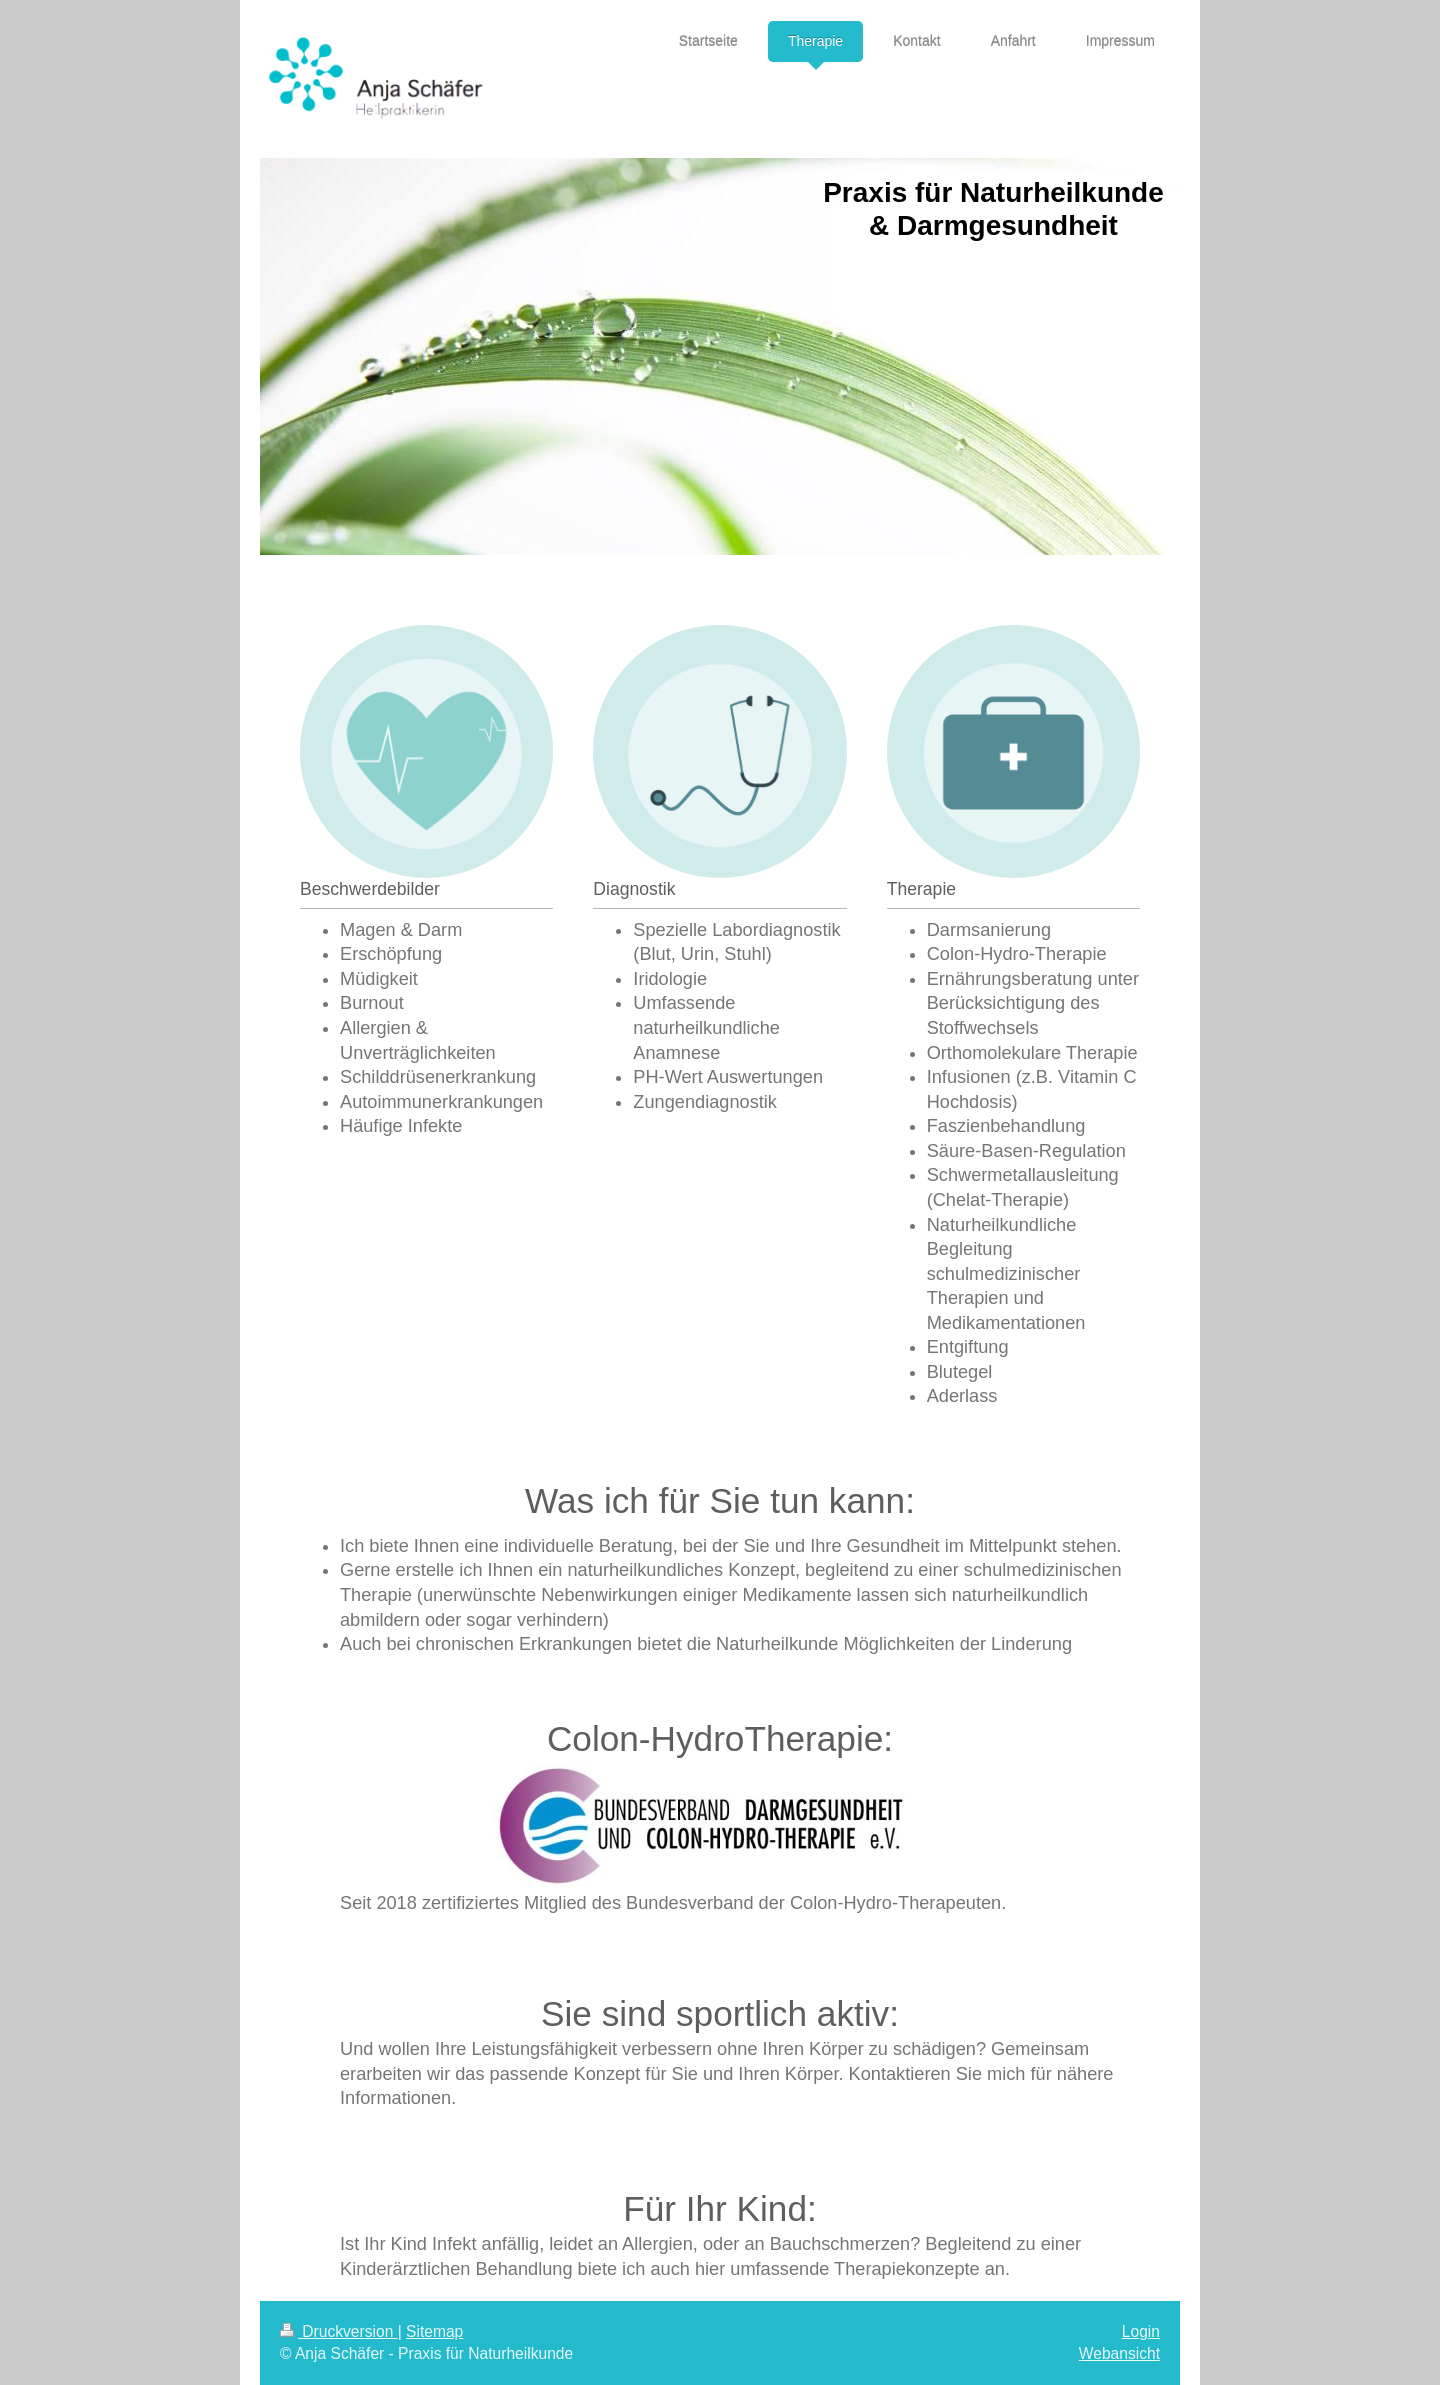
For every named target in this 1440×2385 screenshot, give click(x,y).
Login (1141, 2331)
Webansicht (1119, 2353)
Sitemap (434, 2331)
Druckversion (339, 2331)
